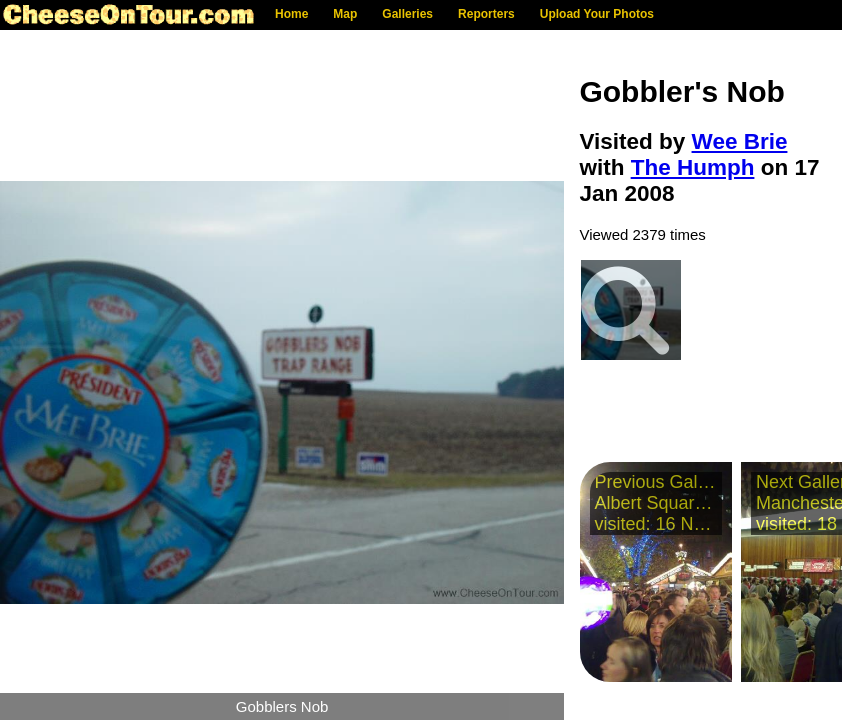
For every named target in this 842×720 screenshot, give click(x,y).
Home (291, 14)
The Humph (693, 167)
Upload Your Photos (597, 14)
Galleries (407, 14)
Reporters (486, 14)
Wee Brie (740, 141)
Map (345, 14)
